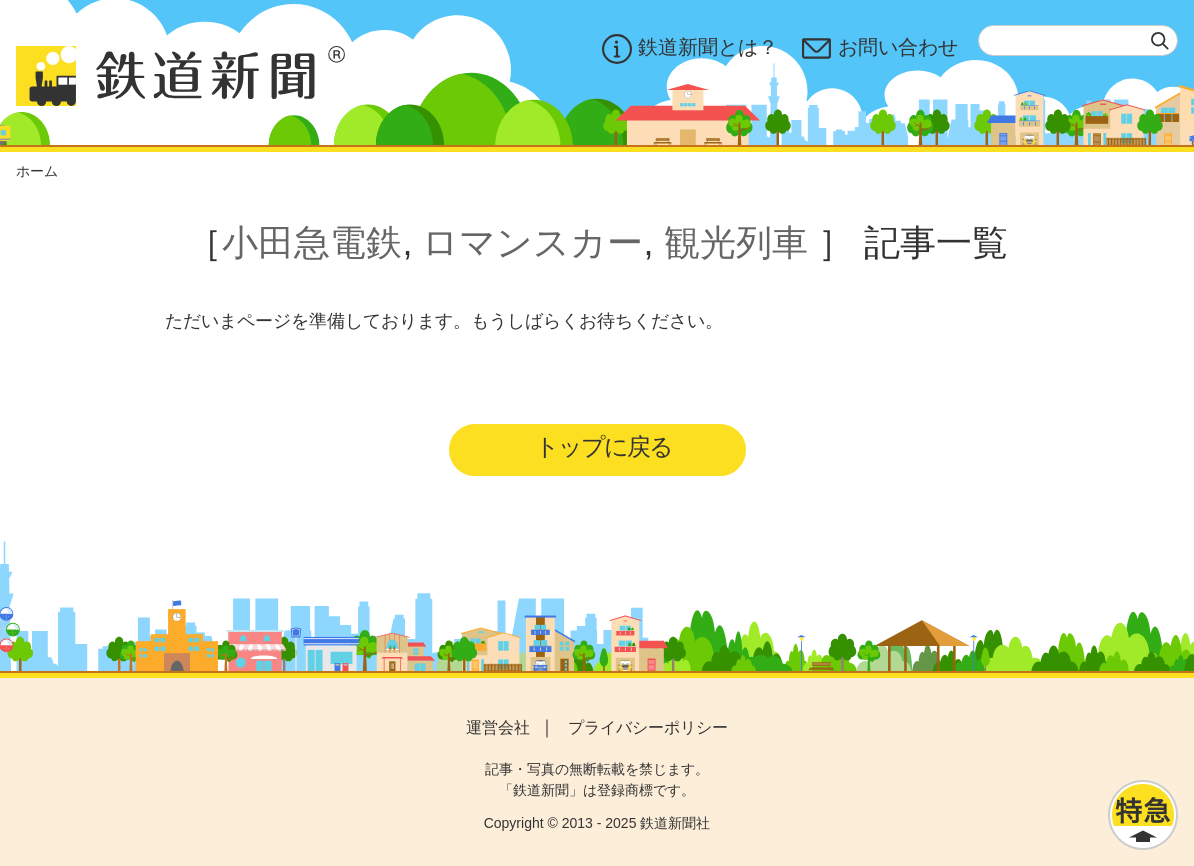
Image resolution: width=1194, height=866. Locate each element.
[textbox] (1078, 40)
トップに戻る (603, 446)
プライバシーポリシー (648, 727)
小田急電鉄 (312, 242)
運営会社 (498, 727)
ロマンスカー (532, 242)
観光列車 (736, 242)
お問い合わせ (880, 49)
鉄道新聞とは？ (690, 49)
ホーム (37, 171)
